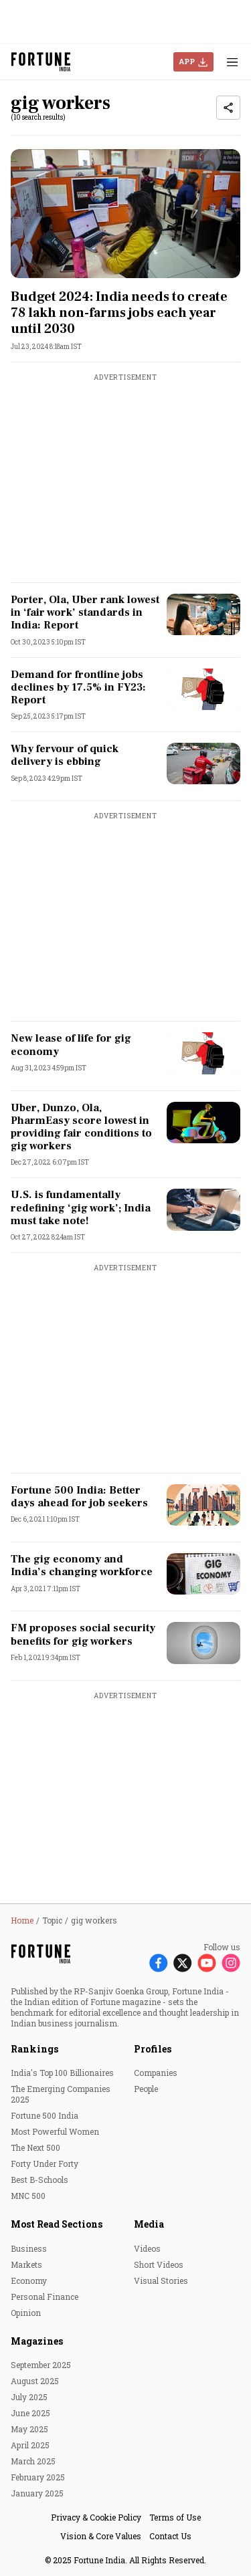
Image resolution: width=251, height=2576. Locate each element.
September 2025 (41, 2364)
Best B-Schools (39, 2179)
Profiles (152, 2048)
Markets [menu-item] (26, 2264)
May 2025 (29, 2429)
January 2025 (37, 2493)
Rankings (34, 2048)
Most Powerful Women (55, 2131)
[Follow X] (182, 1962)
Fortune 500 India (44, 2115)
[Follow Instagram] (231, 1962)
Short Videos (158, 2264)
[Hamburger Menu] (232, 62)
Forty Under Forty (44, 2163)
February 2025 (38, 2477)
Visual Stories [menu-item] (161, 2280)
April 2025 (30, 2445)
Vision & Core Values (100, 2536)
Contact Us (170, 2536)
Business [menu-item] (29, 2248)
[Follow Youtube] (206, 1962)
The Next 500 (35, 2147)
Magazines (37, 2341)
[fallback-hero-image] (125, 213)
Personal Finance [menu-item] (44, 2296)
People (146, 2088)
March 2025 (33, 2461)
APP (187, 61)
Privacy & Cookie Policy (96, 2517)
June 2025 (30, 2413)
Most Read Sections (56, 2224)
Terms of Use (175, 2517)
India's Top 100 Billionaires (62, 2072)
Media (149, 2224)
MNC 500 (28, 2195)
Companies (155, 2072)
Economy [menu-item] (29, 2280)
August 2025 (35, 2380)
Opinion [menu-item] (26, 2312)
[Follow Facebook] (158, 1962)
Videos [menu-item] (147, 2248)
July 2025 (29, 2396)
